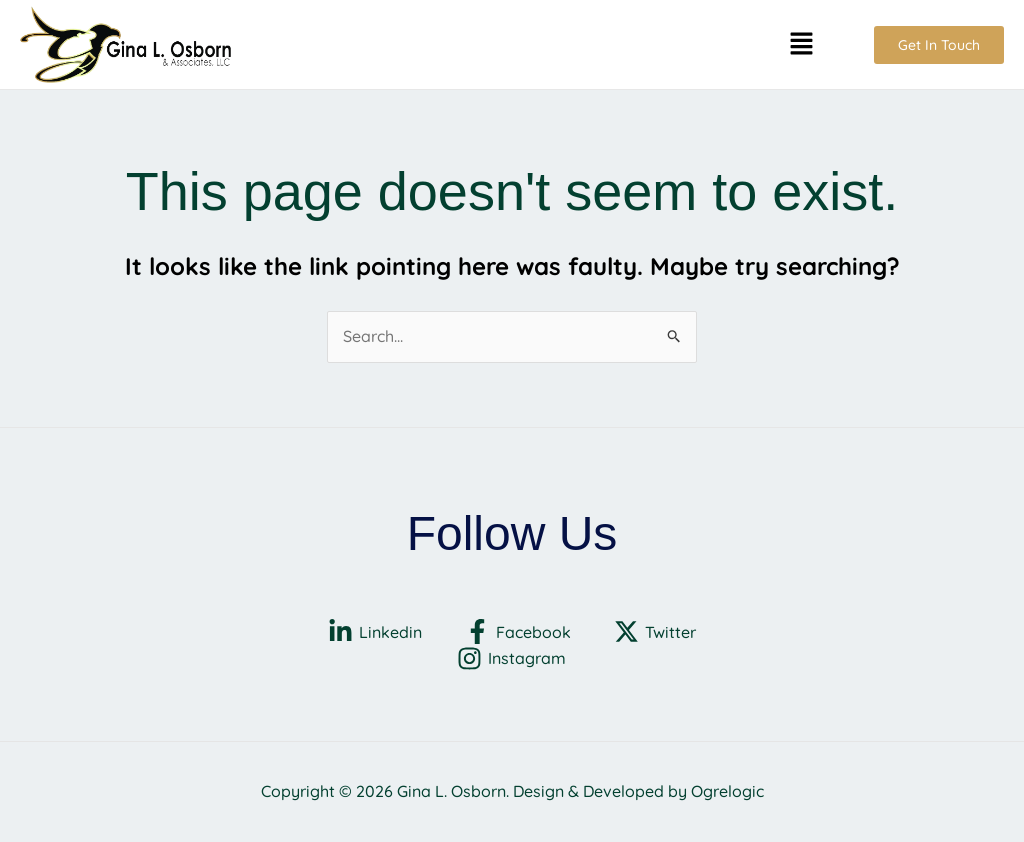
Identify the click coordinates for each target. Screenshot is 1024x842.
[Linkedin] (375, 631)
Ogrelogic (727, 791)
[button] (801, 44)
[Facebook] (518, 631)
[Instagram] (512, 658)
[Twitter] (654, 631)
